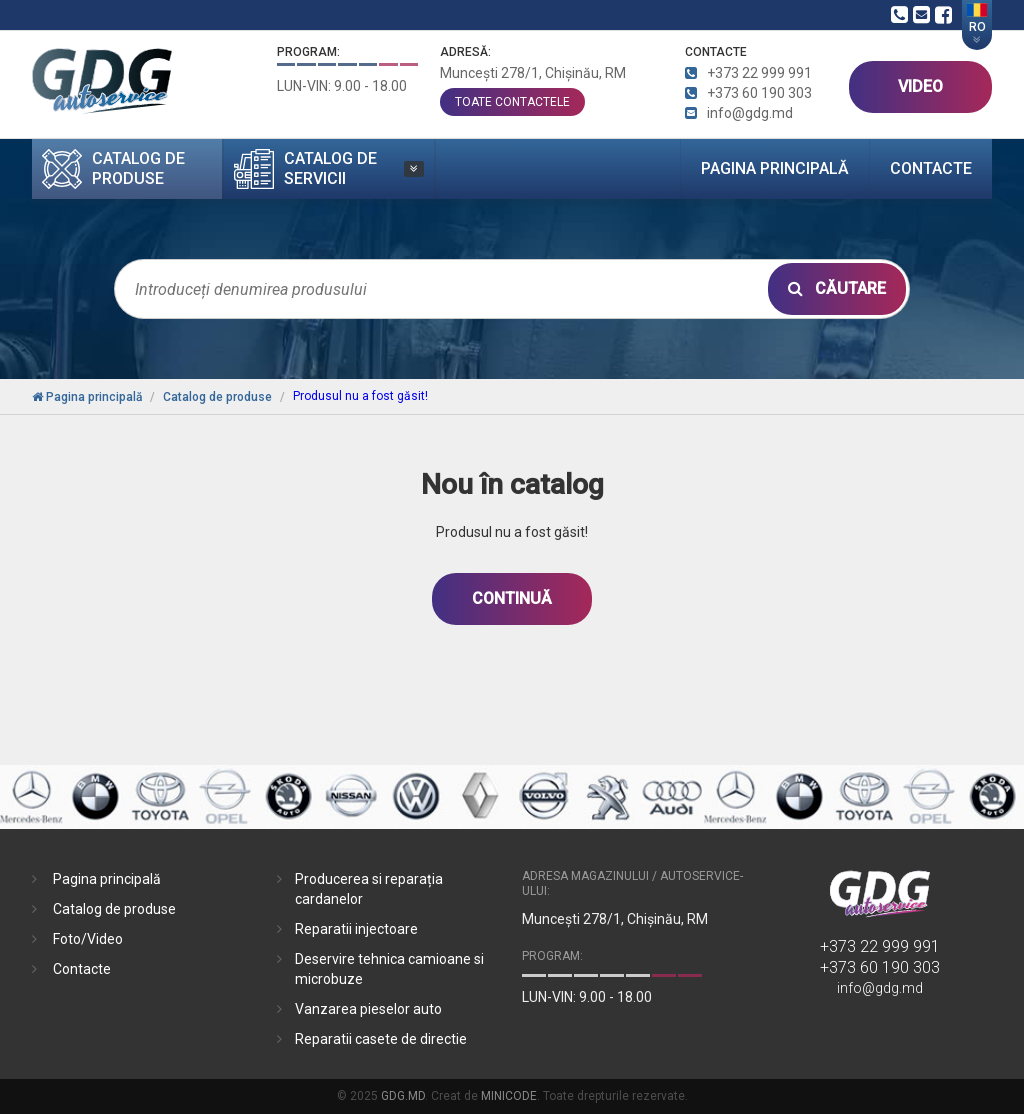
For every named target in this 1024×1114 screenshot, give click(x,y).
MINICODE (509, 1096)
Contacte (931, 168)
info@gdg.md (880, 988)
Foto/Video (88, 939)
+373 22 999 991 (880, 946)
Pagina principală (775, 168)
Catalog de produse (114, 909)
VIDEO (920, 86)
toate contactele (512, 102)
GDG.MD (403, 1096)
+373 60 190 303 (880, 967)
